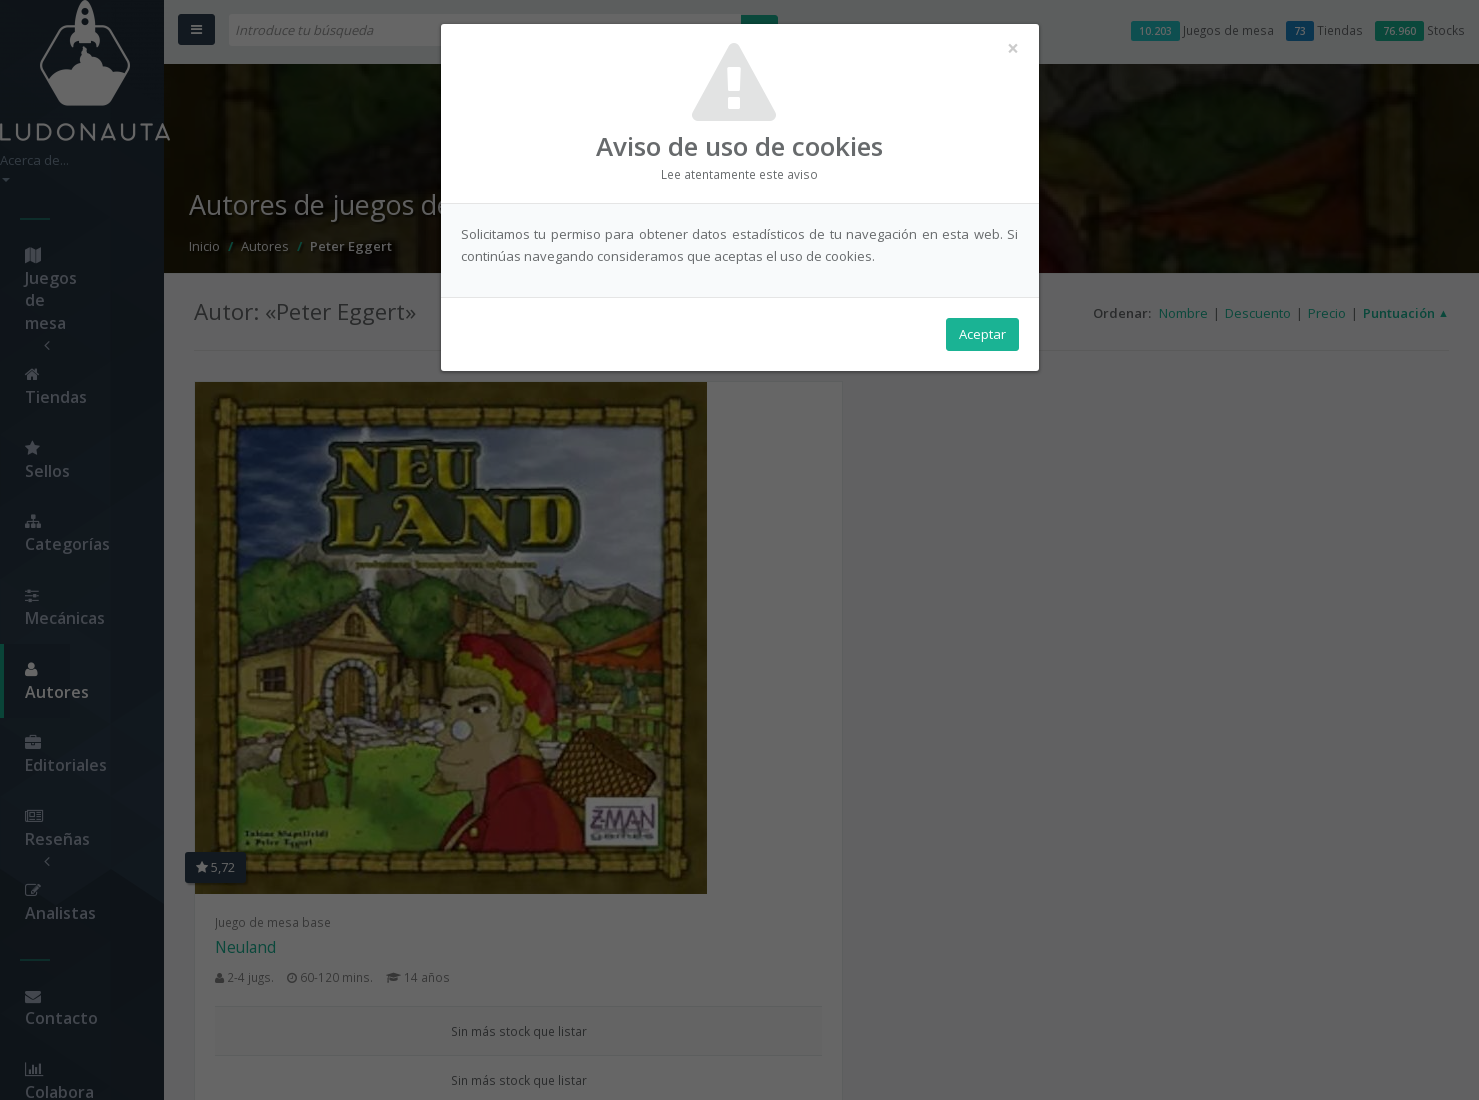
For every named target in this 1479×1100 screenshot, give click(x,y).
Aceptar (982, 341)
